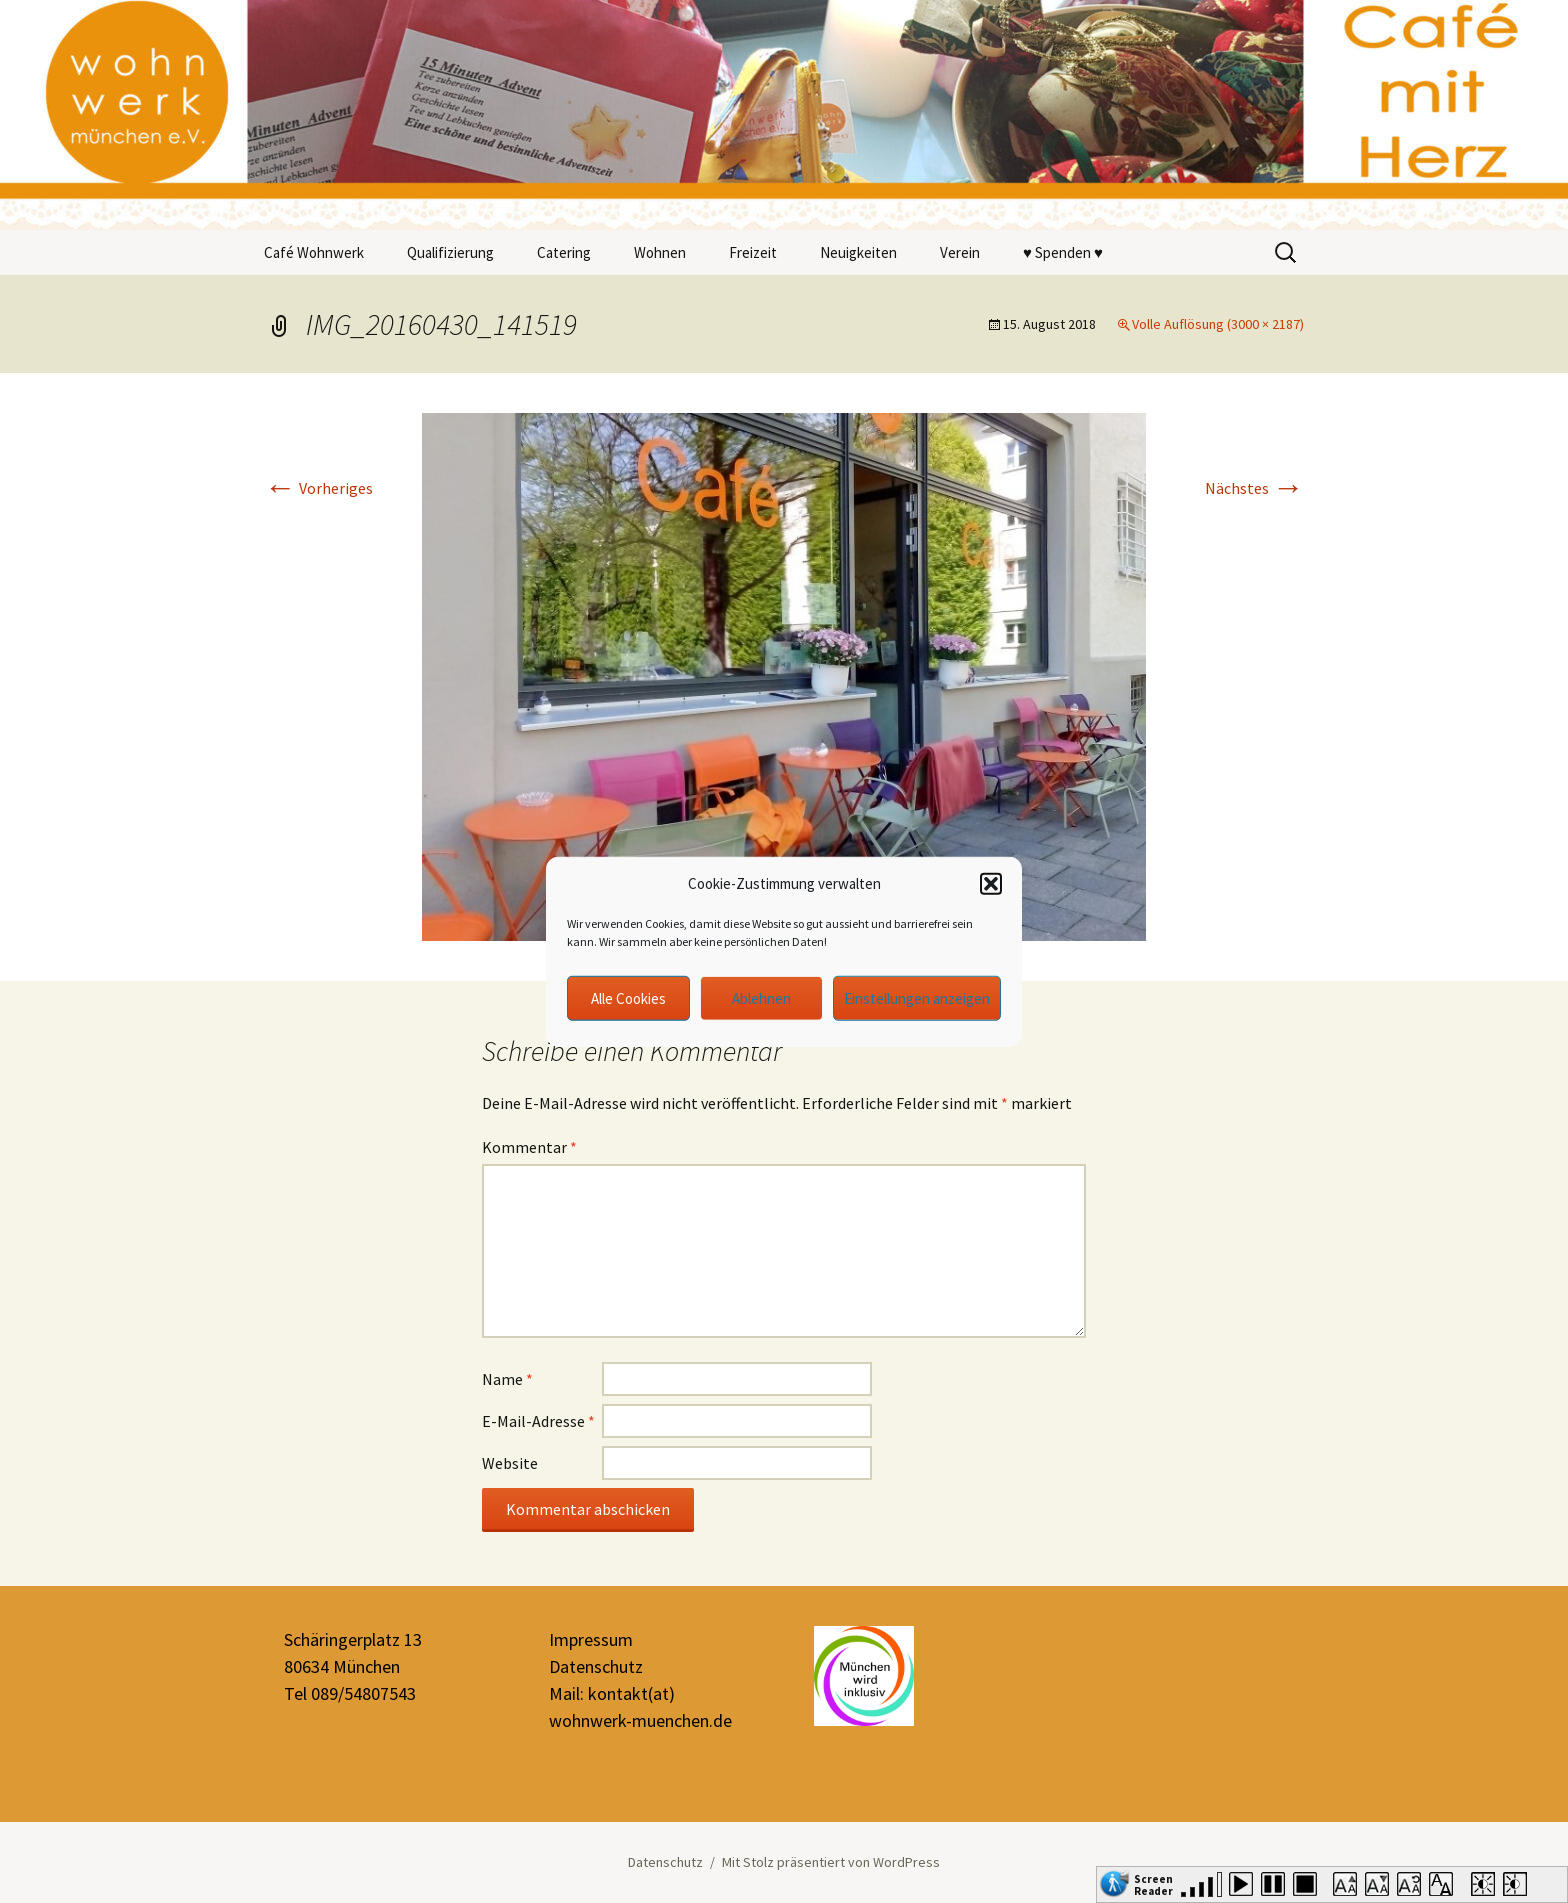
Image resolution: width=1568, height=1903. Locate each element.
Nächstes (1254, 488)
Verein (960, 252)
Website (510, 1463)
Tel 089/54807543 (350, 1693)
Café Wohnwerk (314, 252)
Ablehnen (761, 997)
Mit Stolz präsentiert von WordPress (831, 1862)
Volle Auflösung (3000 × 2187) (1218, 324)
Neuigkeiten (858, 252)
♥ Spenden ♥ (1063, 252)
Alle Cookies (628, 997)
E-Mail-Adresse (538, 1421)
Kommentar (529, 1147)
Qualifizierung (450, 252)
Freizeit (753, 252)
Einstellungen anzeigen (917, 997)
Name (507, 1379)
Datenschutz (596, 1666)
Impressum (591, 1639)
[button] (991, 884)
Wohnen (660, 252)
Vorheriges (318, 488)
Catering (564, 252)
